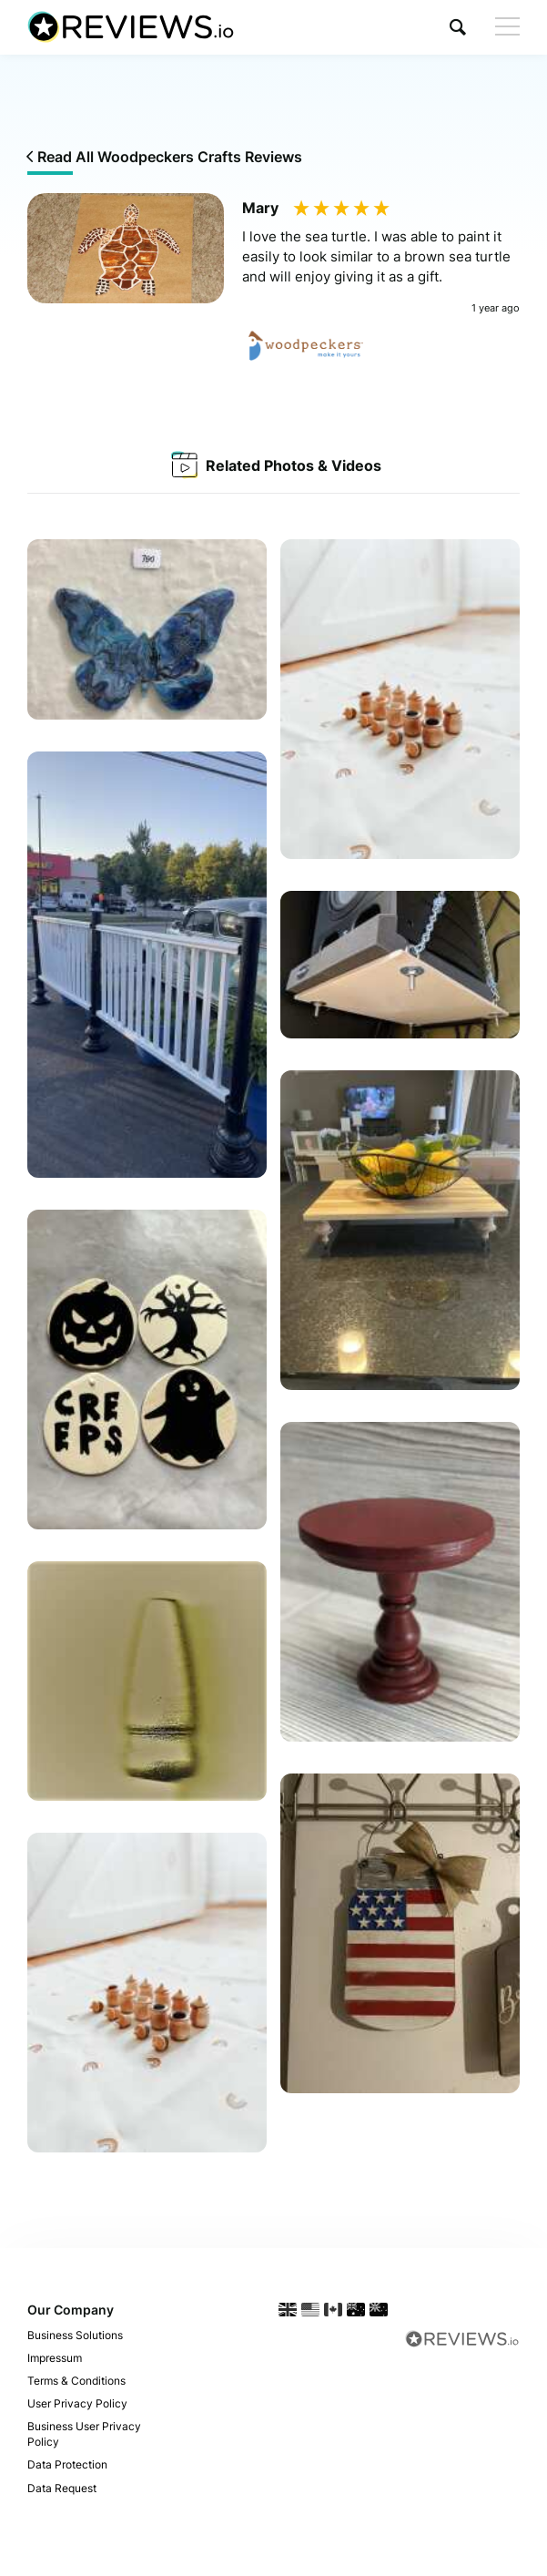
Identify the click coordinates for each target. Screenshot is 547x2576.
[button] (458, 26)
